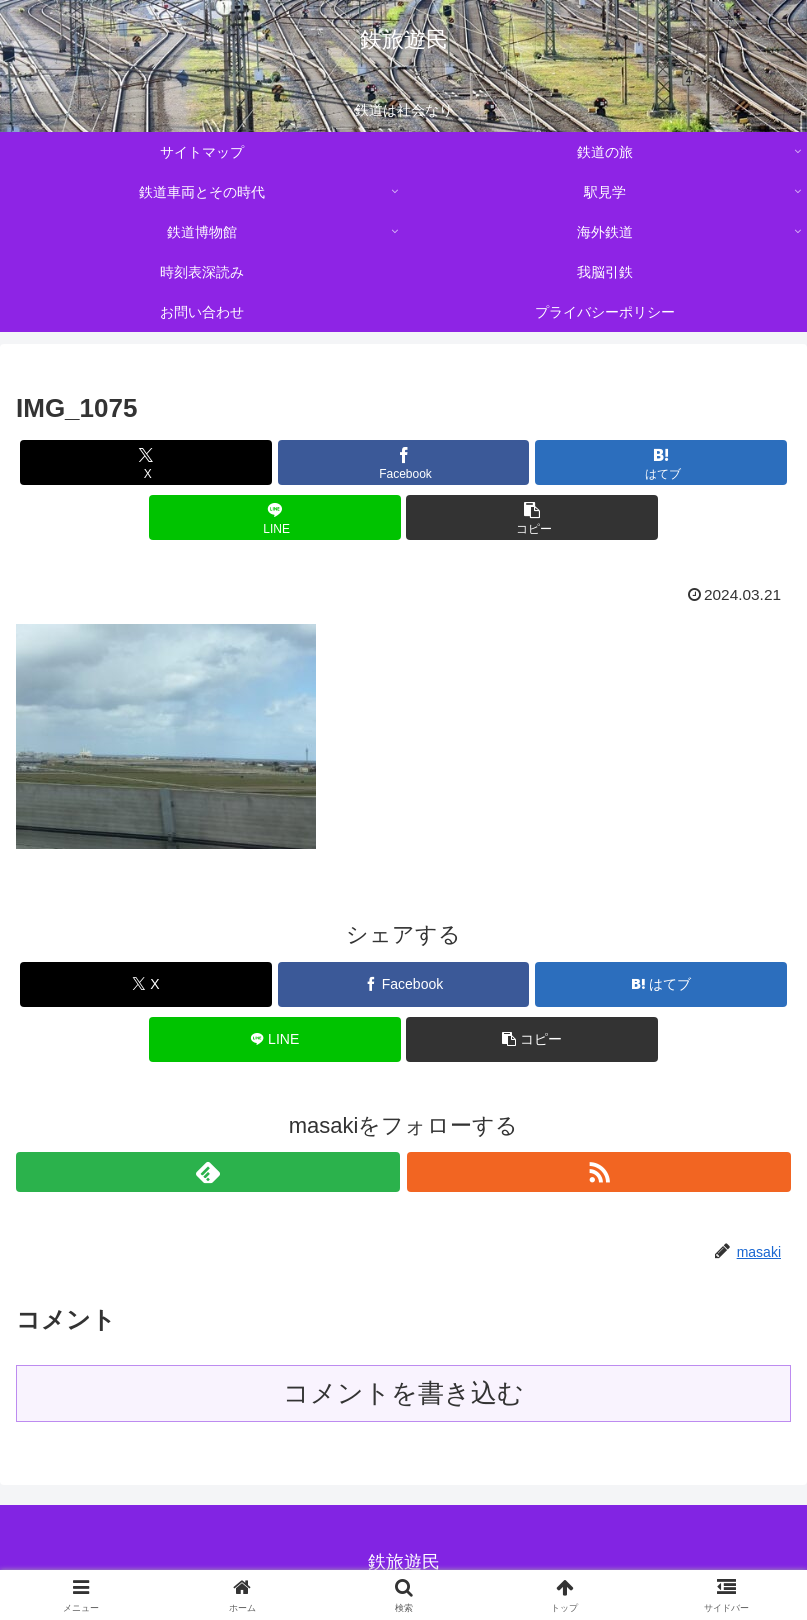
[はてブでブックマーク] (661, 462)
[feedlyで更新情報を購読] (208, 1172)
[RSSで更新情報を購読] (599, 1172)
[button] (532, 517)
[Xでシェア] (146, 462)
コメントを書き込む (403, 1393)
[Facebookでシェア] (404, 462)
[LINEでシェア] (275, 517)
